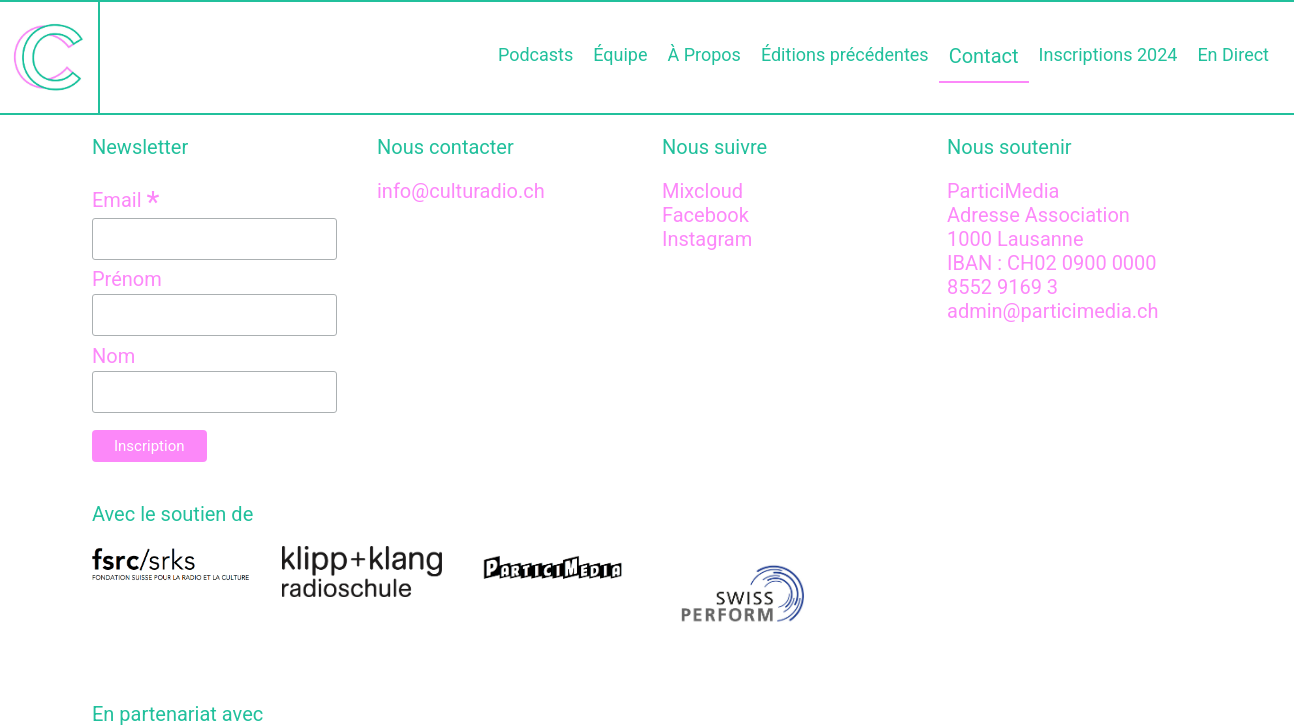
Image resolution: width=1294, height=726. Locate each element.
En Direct (1233, 54)
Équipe (620, 54)
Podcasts (535, 54)
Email (125, 199)
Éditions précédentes (845, 54)
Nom (113, 356)
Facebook (705, 215)
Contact (984, 56)
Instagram (707, 239)
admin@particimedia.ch (1053, 311)
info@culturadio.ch (461, 191)
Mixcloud (702, 191)
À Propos (703, 54)
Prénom (127, 279)
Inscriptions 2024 (1108, 54)
